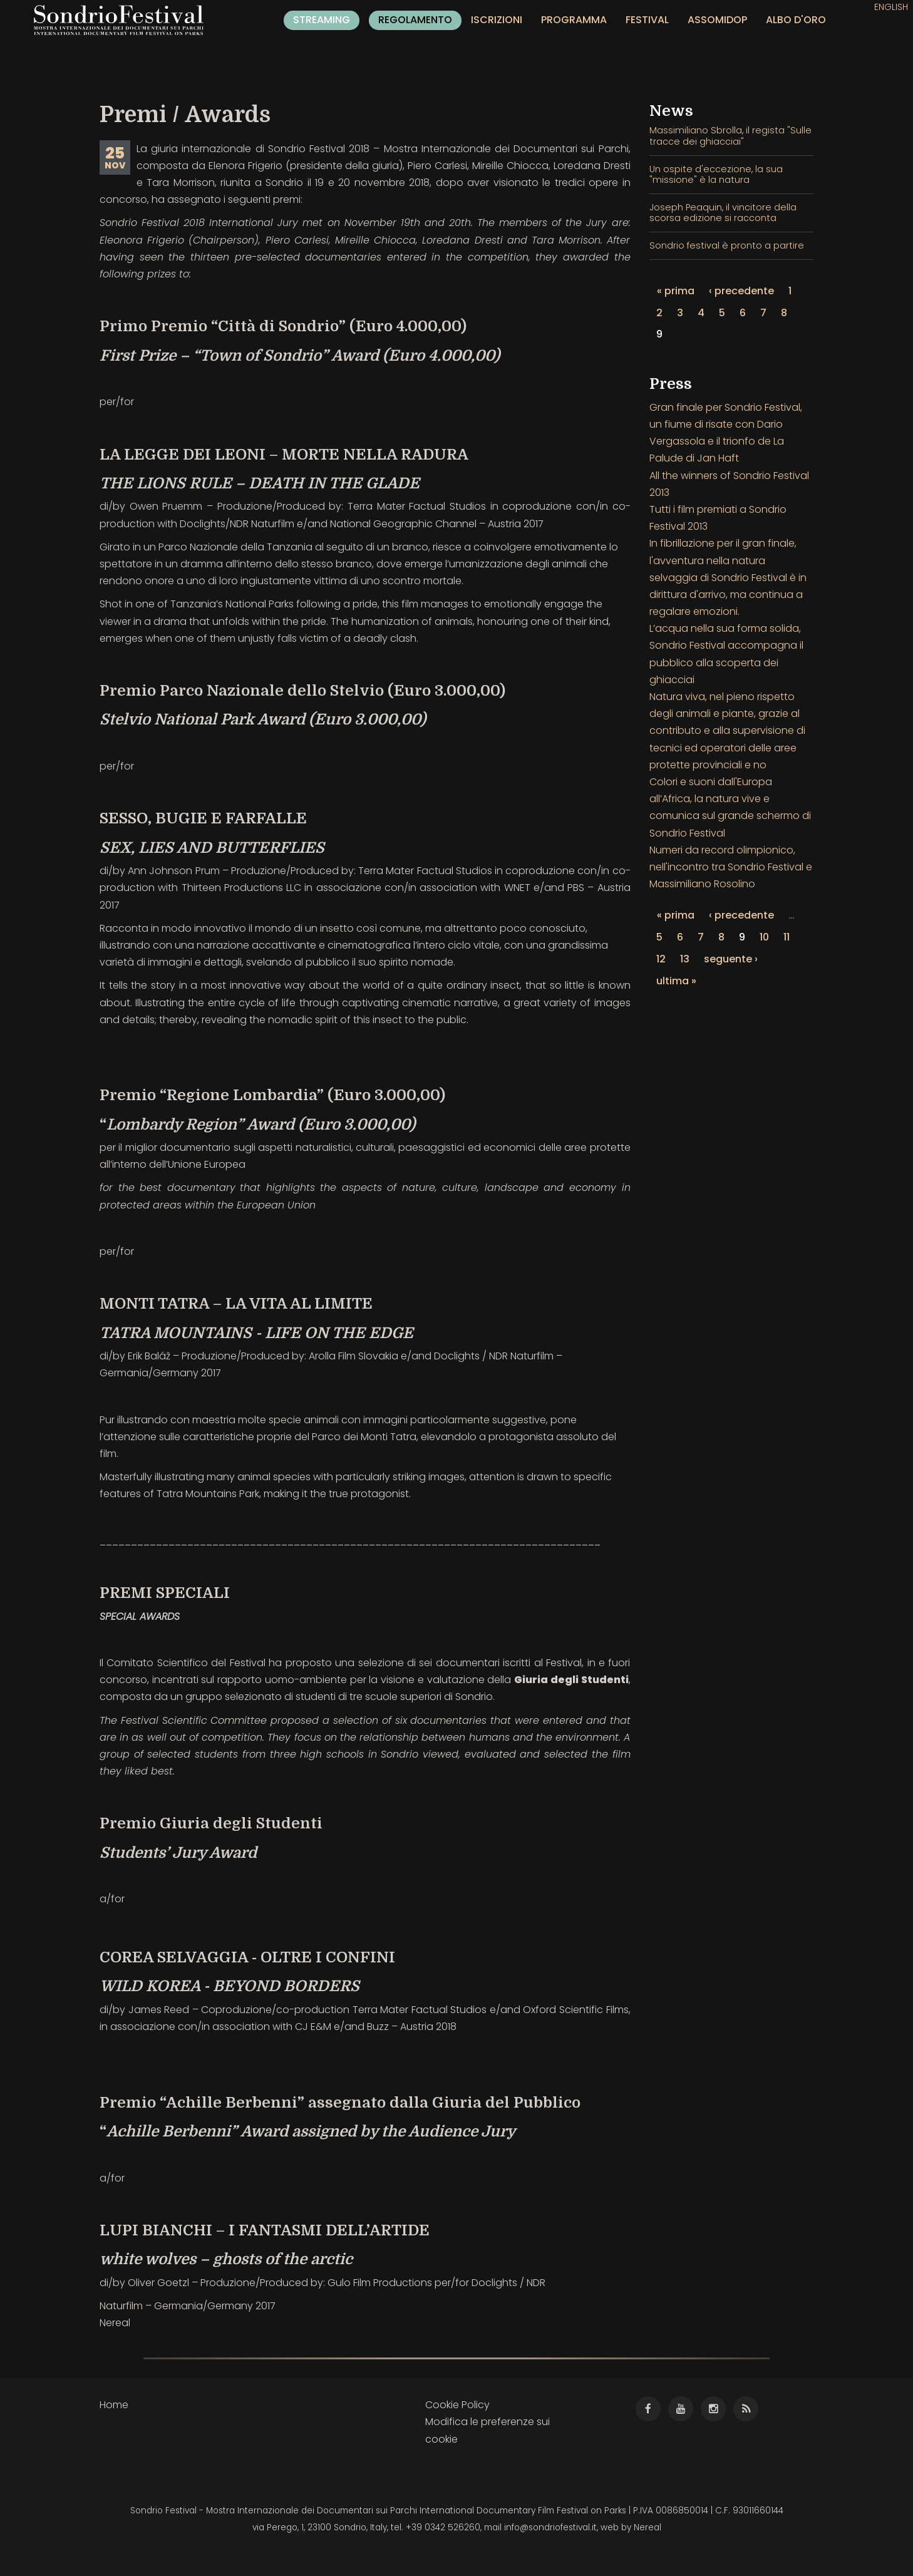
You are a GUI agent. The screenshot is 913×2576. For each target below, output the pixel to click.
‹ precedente (741, 291)
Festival (647, 20)
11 (786, 937)
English (891, 7)
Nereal (647, 2527)
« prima (675, 291)
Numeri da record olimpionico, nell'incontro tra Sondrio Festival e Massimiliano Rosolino (730, 867)
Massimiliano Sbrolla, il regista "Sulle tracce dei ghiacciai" (730, 135)
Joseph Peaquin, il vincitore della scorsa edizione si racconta (723, 212)
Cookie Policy (457, 2405)
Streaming (321, 20)
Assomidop (717, 20)
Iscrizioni (496, 20)
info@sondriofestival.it (550, 2527)
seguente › (731, 959)
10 (764, 937)
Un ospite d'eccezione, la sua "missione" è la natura (716, 174)
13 (684, 959)
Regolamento (415, 20)
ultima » (676, 981)
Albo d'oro (796, 20)
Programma (574, 20)
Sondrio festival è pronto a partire (726, 245)
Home (114, 2405)
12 (661, 959)
